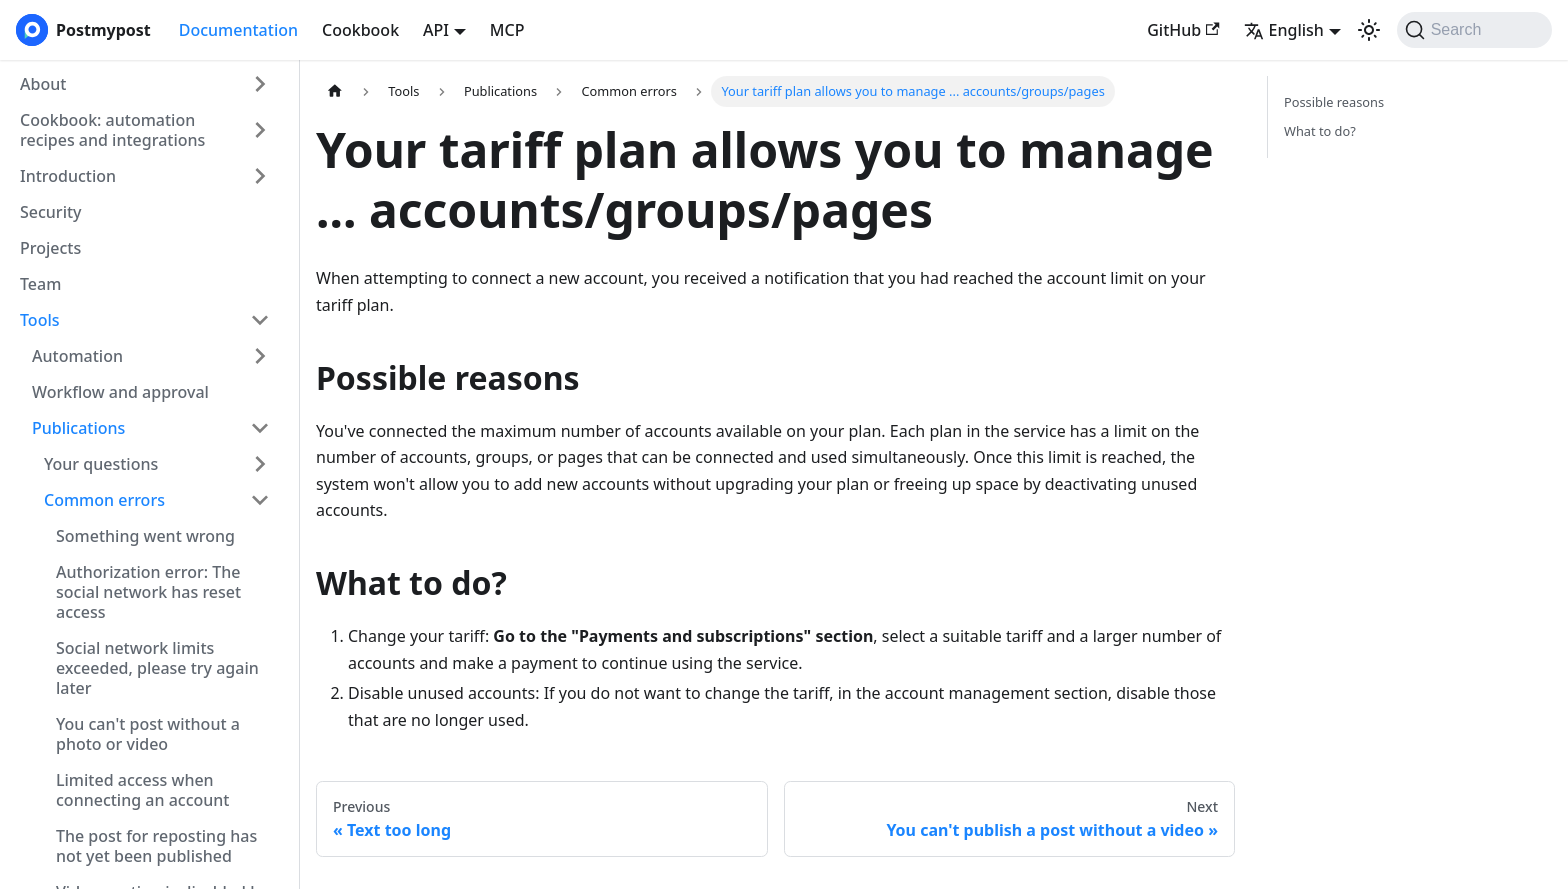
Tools (40, 320)
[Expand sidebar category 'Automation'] (260, 356)
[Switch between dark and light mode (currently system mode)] (1369, 30)
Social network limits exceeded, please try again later (157, 668)
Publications (78, 428)
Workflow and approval (120, 392)
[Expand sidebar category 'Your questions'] (260, 464)
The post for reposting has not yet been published (156, 846)
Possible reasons (1334, 102)
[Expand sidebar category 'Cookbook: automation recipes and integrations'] (260, 130)
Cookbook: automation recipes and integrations (112, 130)
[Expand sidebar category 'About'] (260, 84)
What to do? (1320, 131)
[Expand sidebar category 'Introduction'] (260, 176)
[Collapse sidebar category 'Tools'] (260, 320)
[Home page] (335, 91)
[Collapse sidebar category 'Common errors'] (260, 500)
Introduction (68, 176)
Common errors (104, 500)
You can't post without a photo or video (148, 734)
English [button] (1284, 30)
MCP (507, 30)
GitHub (1183, 30)
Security (51, 212)
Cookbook (360, 30)
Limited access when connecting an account (142, 790)
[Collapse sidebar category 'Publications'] (260, 428)
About (43, 84)
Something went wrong (145, 536)
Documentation (238, 30)
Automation (77, 356)
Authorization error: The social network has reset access (148, 592)
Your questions (101, 464)
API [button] (436, 30)
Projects (50, 248)
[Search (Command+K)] (1474, 30)
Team (40, 284)
